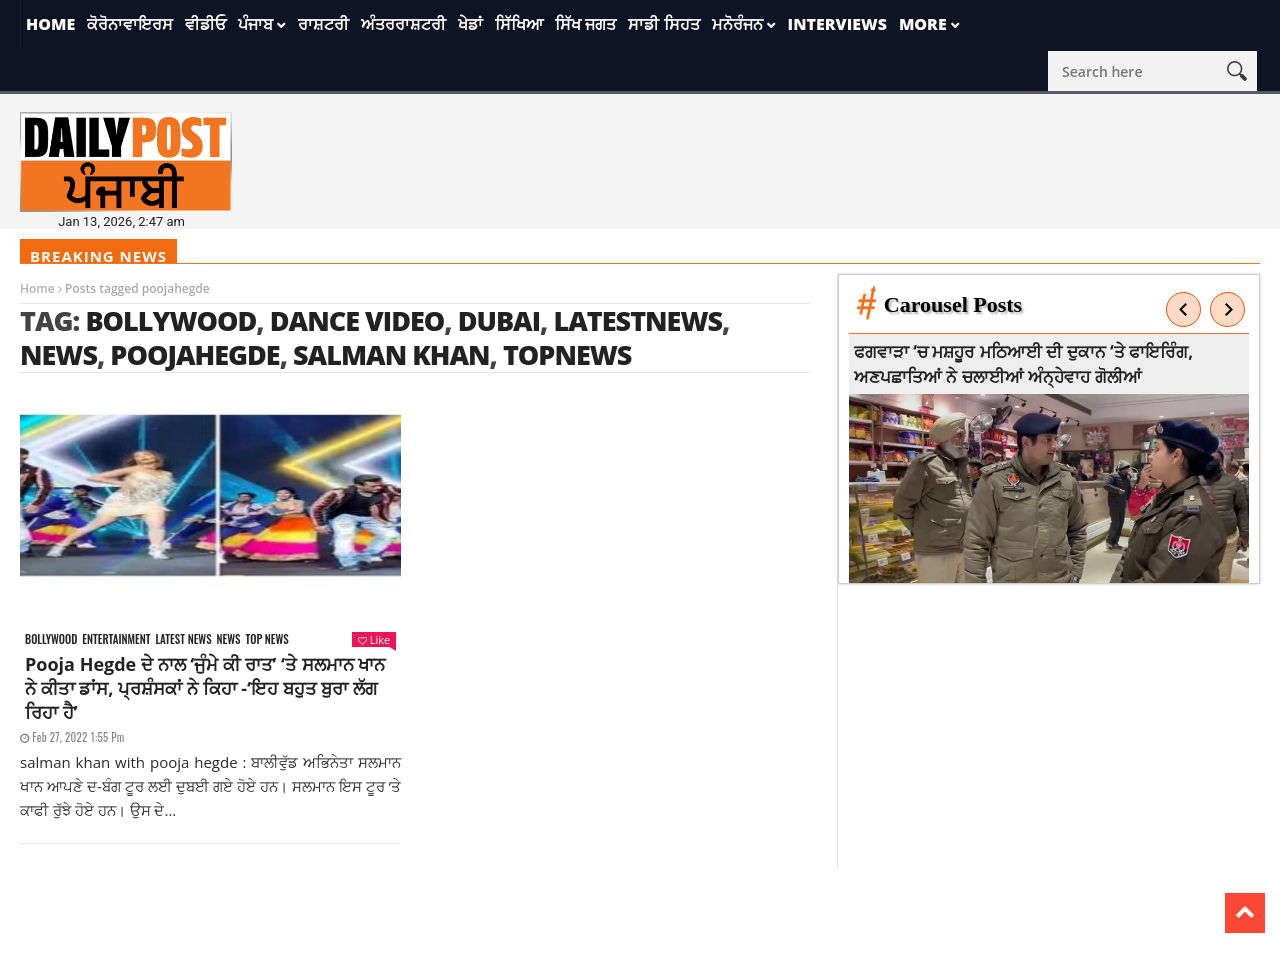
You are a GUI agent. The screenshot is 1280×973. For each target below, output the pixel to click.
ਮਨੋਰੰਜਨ (737, 24)
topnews (567, 354)
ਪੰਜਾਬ (255, 24)
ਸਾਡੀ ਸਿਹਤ (663, 24)
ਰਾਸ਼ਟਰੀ (323, 24)
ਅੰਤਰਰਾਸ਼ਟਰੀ (403, 24)
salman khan (391, 354)
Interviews (837, 24)
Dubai (499, 320)
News (229, 639)
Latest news (183, 639)
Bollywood (170, 320)
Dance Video (357, 320)
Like (374, 639)
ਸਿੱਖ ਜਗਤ (585, 24)
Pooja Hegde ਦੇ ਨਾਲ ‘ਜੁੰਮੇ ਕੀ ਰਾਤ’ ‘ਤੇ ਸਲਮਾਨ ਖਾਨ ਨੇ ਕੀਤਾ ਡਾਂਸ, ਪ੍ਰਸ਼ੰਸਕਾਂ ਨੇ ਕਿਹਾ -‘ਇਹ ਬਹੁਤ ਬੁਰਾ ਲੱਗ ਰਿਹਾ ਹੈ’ (205, 688)
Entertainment (116, 639)
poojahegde (194, 354)
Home (50, 24)
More (923, 24)
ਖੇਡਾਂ (470, 24)
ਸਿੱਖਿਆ (519, 24)
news (58, 354)
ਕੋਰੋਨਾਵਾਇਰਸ (130, 24)
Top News (267, 639)
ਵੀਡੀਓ (205, 24)
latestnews (637, 320)
